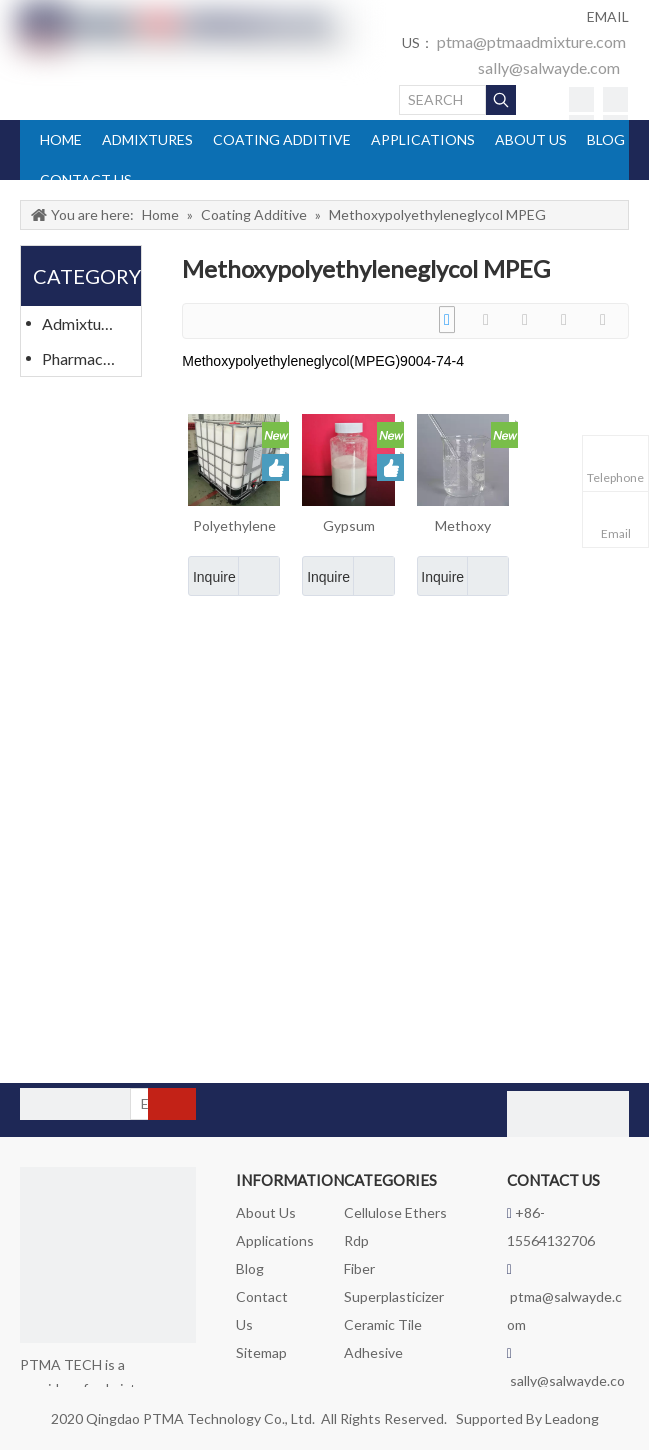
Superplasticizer (394, 1296)
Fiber (359, 1268)
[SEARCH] (443, 100)
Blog (250, 1268)
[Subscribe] (172, 1104)
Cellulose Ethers (395, 1212)
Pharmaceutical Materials (89, 358)
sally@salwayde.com (549, 67)
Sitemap (261, 1352)
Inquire (212, 576)
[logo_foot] (108, 1255)
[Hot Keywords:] (501, 100)
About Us (266, 1212)
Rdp (356, 1240)
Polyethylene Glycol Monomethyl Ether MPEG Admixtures (234, 526)
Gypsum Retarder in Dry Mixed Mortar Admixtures (348, 526)
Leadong (572, 1418)
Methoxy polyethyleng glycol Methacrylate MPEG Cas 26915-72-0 (463, 526)
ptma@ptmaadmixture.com (531, 41)
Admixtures (82, 323)
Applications (275, 1240)
